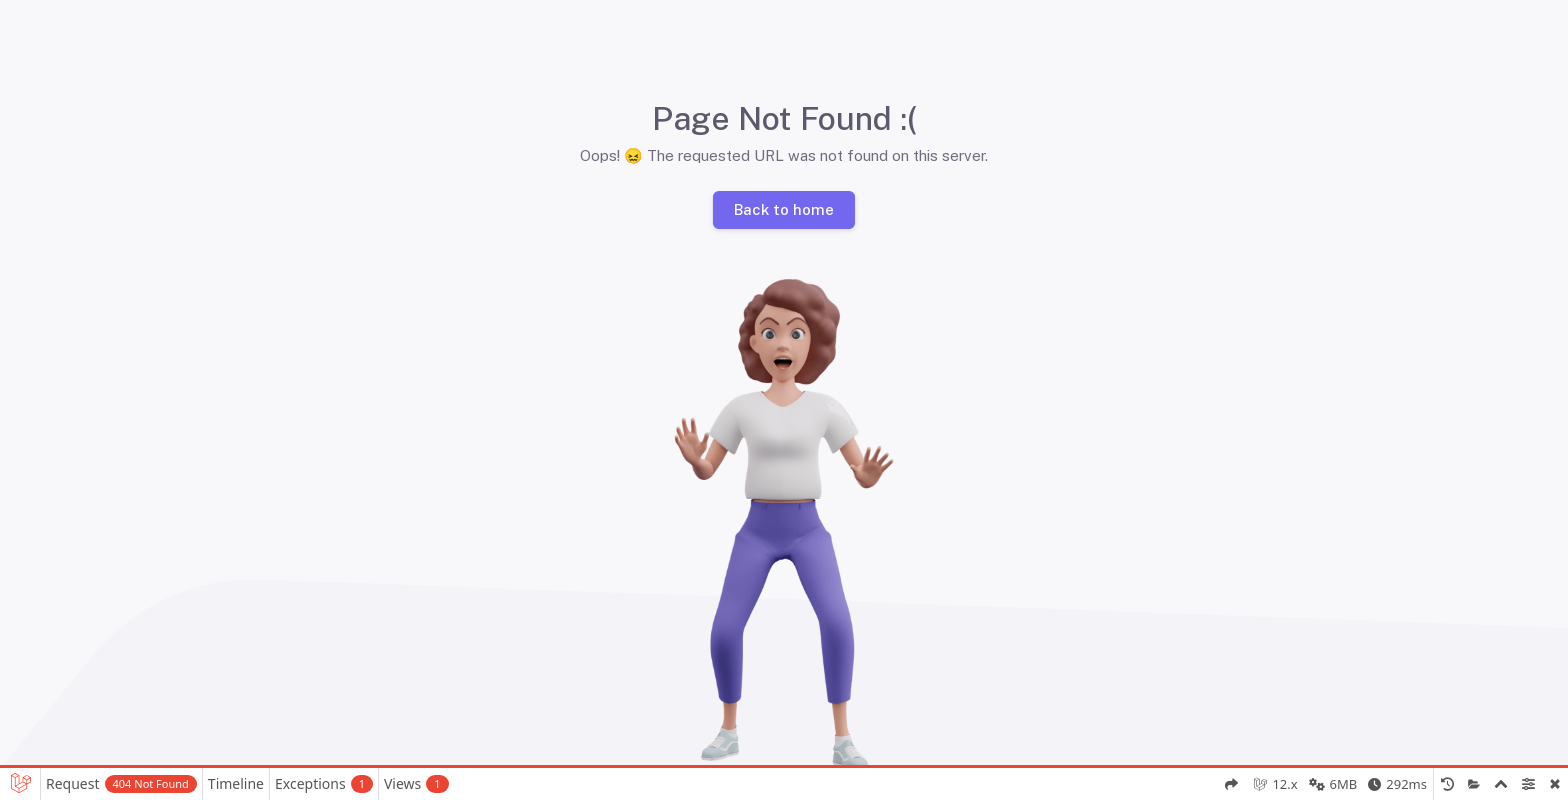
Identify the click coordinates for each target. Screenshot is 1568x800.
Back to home (784, 208)
